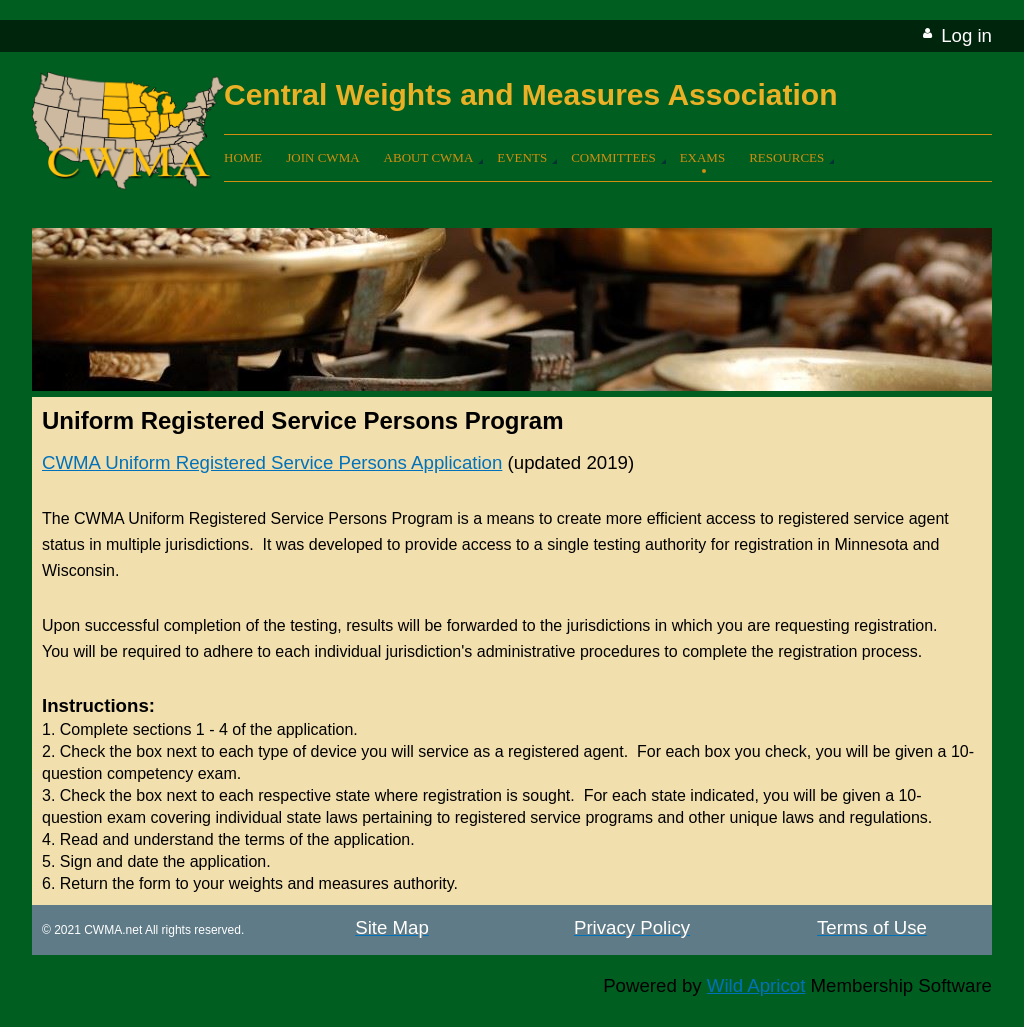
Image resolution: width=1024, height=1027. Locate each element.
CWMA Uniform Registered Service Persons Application (272, 462)
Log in (966, 35)
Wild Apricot (756, 985)
